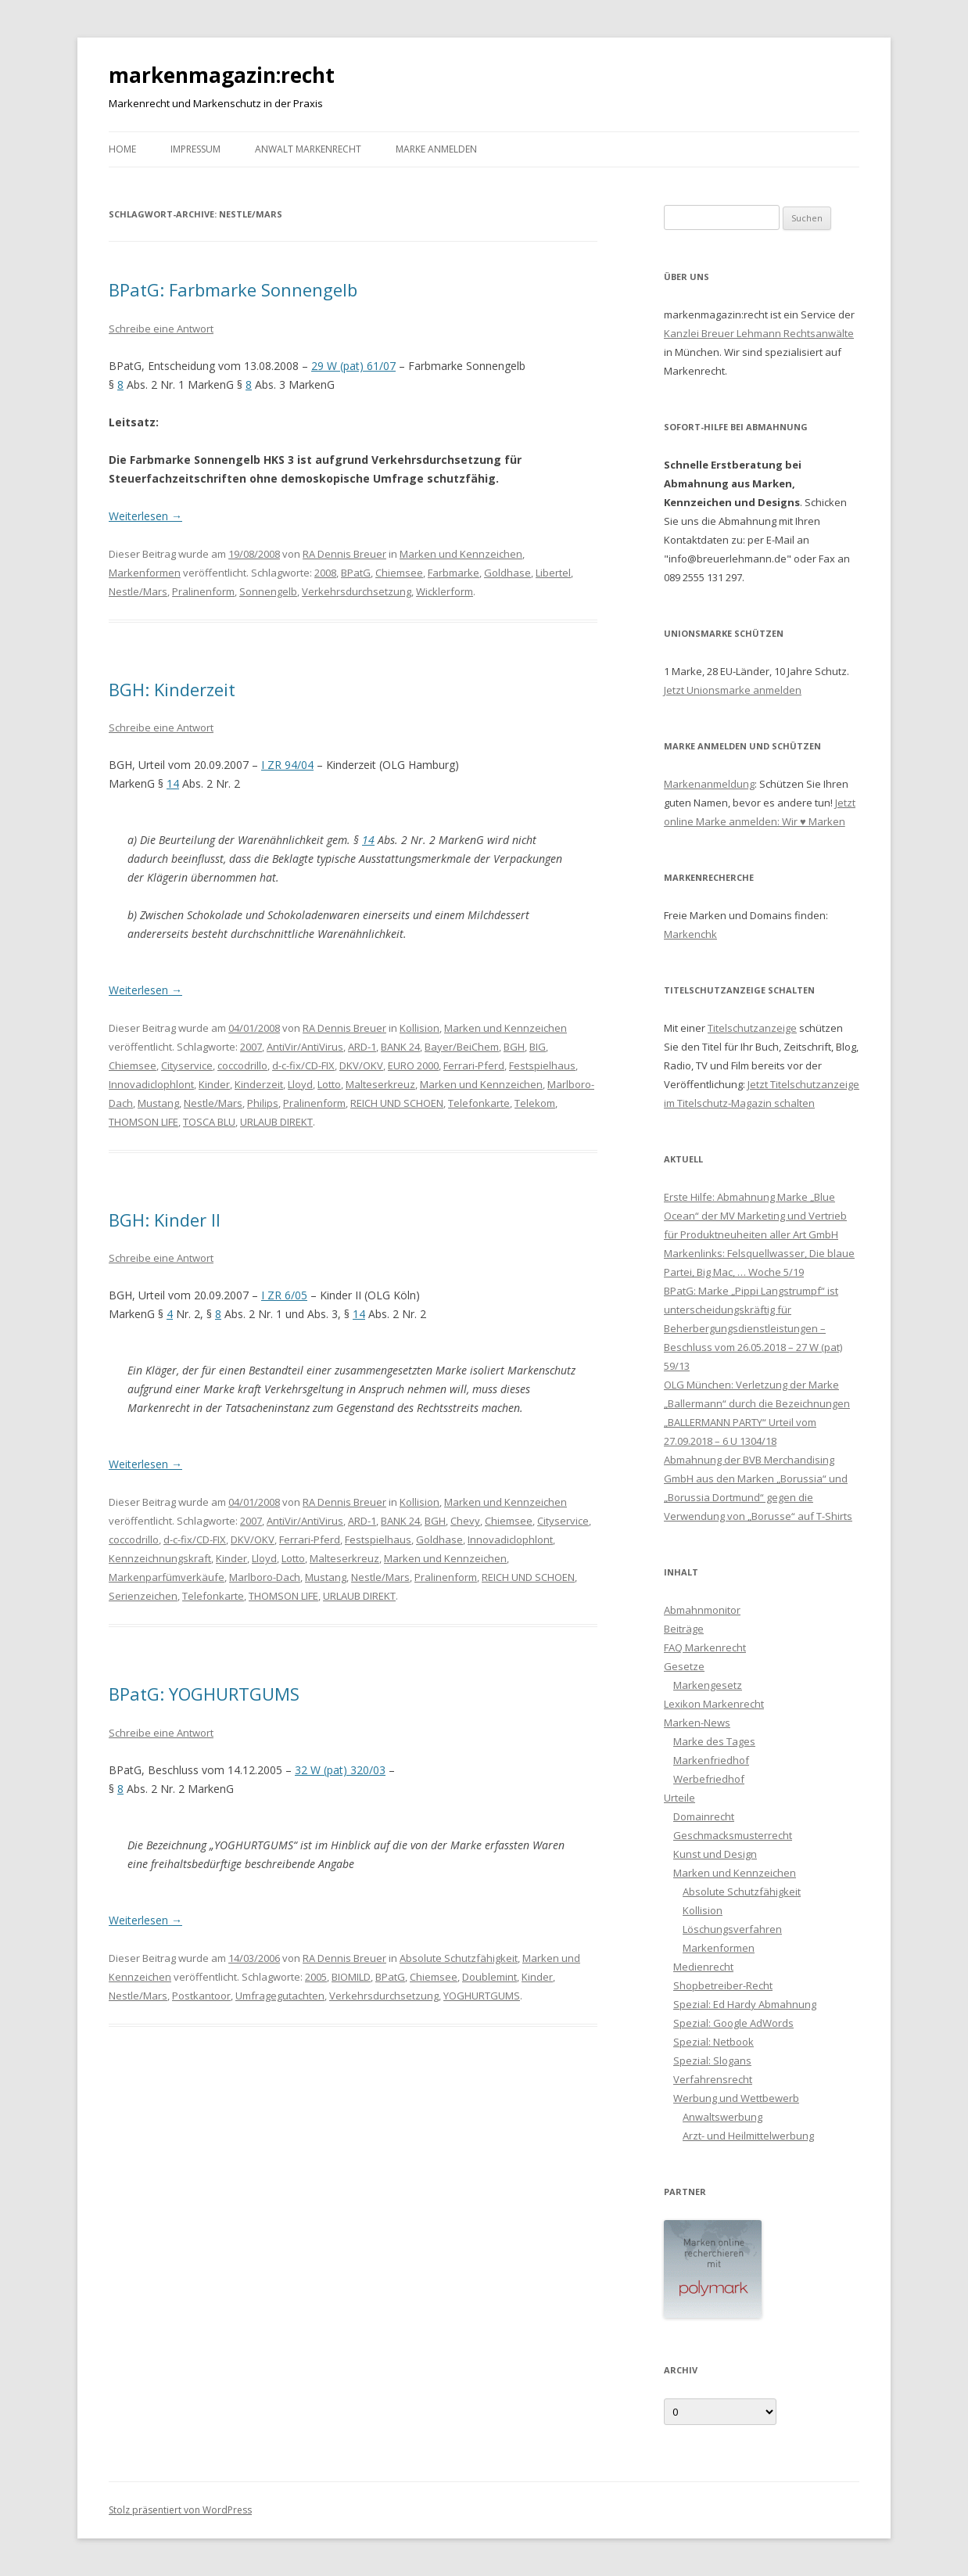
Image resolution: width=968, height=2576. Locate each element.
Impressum (195, 149)
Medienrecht (703, 1967)
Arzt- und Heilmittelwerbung (748, 2136)
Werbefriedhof (708, 1779)
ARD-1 (362, 1047)
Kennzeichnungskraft (160, 1558)
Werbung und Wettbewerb (736, 2098)
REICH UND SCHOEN (396, 1103)
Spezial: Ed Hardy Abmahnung (744, 2004)
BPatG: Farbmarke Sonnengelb (233, 289)
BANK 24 (400, 1047)
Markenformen (145, 573)
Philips (262, 1103)
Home (122, 149)
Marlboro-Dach (264, 1577)
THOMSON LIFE (143, 1122)
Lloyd (300, 1084)
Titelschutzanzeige (752, 1028)
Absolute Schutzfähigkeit (459, 1958)
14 (173, 783)
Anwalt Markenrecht (308, 149)
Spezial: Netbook (713, 2042)
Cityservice (187, 1065)
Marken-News (697, 1723)
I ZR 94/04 (287, 764)
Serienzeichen (143, 1596)
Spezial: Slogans (712, 2060)
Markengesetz (707, 1685)
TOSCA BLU (209, 1122)
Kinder (214, 1084)
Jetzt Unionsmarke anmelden (732, 690)
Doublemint (489, 1977)
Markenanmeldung (709, 784)
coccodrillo (242, 1065)
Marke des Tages (714, 1741)
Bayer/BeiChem (462, 1047)
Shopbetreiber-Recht (723, 1985)
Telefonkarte (479, 1103)
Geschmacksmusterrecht (732, 1835)
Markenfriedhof (711, 1760)
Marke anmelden (436, 149)
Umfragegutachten (279, 1996)
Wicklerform (444, 591)
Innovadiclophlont (151, 1084)
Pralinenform (203, 591)
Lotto (329, 1084)
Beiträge (684, 1629)
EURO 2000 (413, 1065)
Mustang (158, 1103)
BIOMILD (351, 1977)
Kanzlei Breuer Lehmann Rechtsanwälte (759, 333)
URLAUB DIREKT (276, 1122)
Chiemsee (399, 573)
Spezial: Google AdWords (733, 2023)
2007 (251, 1047)
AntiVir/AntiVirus (305, 1047)
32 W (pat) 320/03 (340, 1769)
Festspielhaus (542, 1065)
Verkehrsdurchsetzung (356, 591)
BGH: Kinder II (164, 1219)
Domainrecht (703, 1816)
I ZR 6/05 (284, 1295)
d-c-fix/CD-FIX (303, 1065)
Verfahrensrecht (712, 2079)
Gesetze (684, 1666)
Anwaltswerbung (722, 2117)
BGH (514, 1047)
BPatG (356, 573)
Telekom (534, 1103)
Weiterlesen (145, 515)
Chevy (465, 1521)
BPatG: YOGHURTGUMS (204, 1693)
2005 (316, 1977)
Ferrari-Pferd (473, 1065)
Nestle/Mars (138, 591)
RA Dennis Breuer (344, 554)
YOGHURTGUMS (481, 1996)
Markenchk (690, 934)
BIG (537, 1047)
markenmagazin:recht (222, 75)
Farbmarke (453, 573)
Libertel (553, 573)
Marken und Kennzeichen (461, 554)
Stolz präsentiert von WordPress (180, 2510)
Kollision (419, 1028)
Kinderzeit (259, 1084)
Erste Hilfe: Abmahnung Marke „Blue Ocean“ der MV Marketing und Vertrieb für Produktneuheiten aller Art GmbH (755, 1215)
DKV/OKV (361, 1065)
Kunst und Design (715, 1854)
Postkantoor (201, 1996)
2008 (325, 573)
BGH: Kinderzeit (172, 689)
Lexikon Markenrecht (714, 1704)
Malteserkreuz (380, 1084)
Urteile (679, 1798)
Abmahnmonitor (702, 1610)
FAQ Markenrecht (705, 1647)
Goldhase (507, 573)
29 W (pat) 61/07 (353, 365)
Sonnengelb (268, 591)
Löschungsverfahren (732, 1929)
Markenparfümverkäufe (166, 1577)
